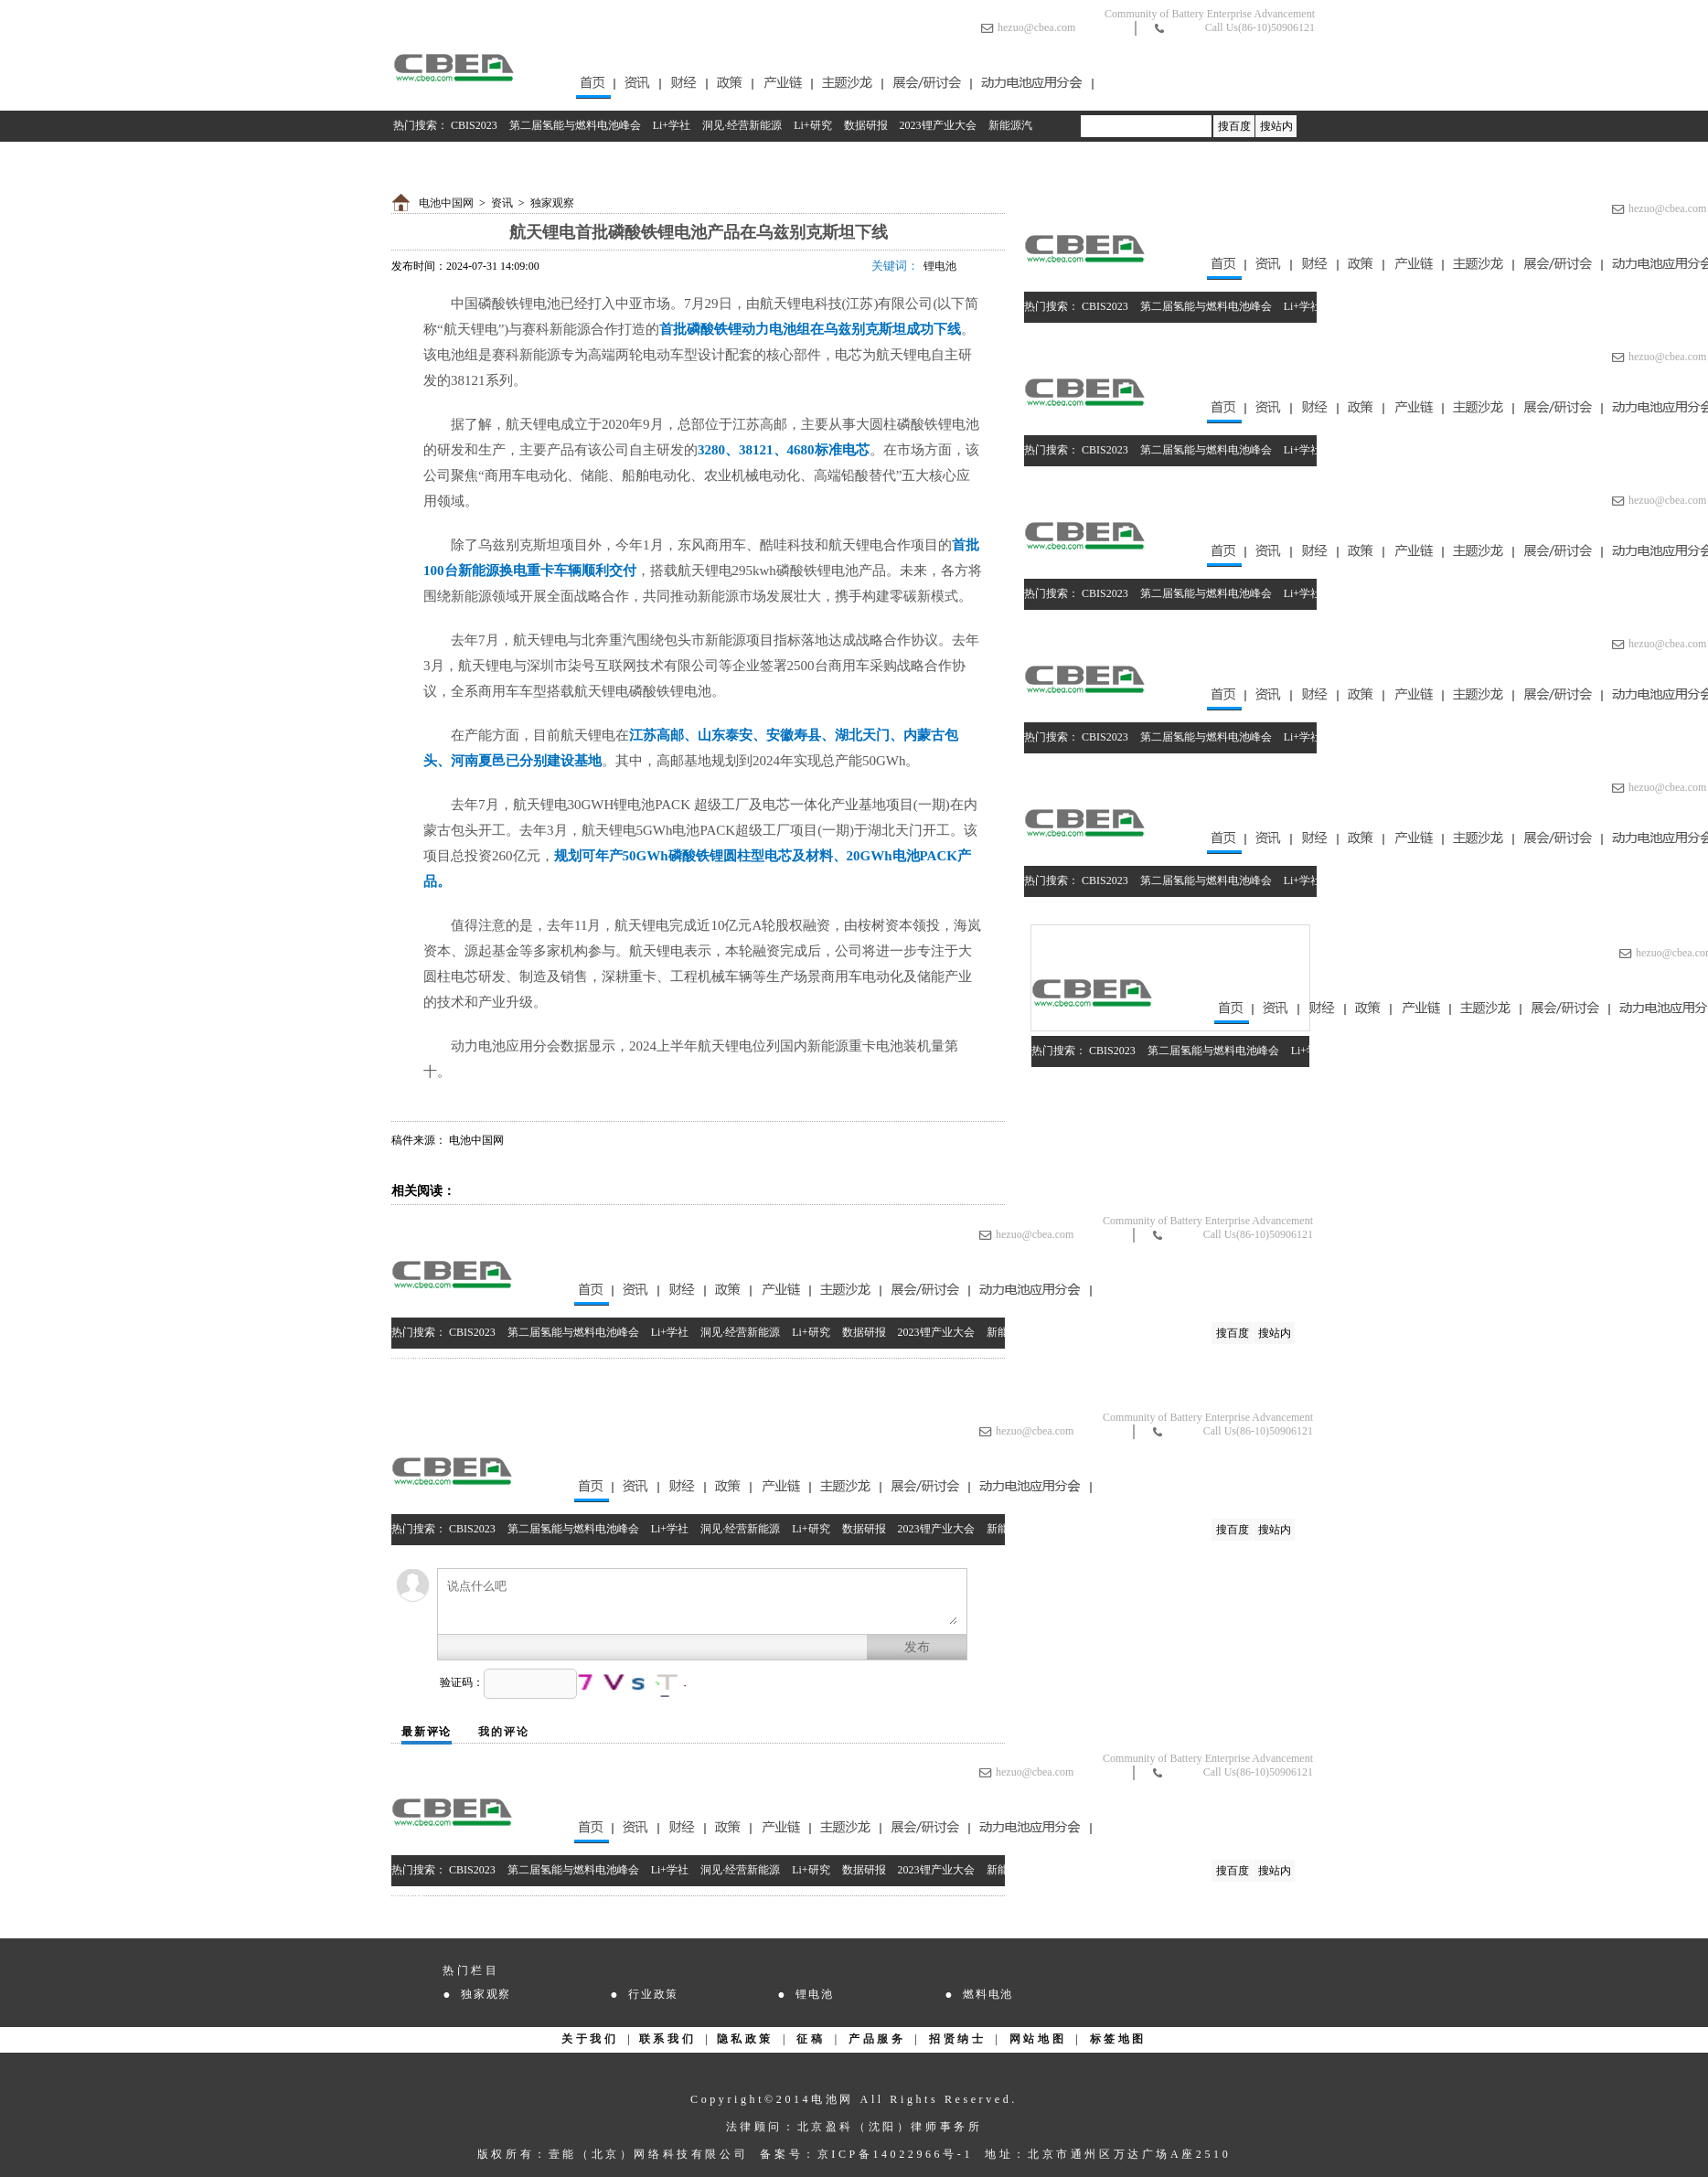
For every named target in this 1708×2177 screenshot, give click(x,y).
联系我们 (667, 2039)
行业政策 (653, 1994)
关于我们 (589, 2039)
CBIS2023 (474, 125)
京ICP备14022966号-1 (895, 2154)
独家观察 (552, 203)
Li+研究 (812, 125)
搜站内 (1276, 126)
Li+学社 (671, 125)
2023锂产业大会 (938, 125)
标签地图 (1118, 2039)
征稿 (810, 2039)
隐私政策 (745, 2039)
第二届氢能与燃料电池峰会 (575, 125)
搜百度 (1234, 126)
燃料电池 (988, 1994)
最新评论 (426, 1731)
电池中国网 (446, 203)
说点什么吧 (702, 1601)
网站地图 (1037, 2039)
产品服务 (877, 2039)
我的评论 (503, 1731)
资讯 (502, 203)
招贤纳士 (957, 2039)
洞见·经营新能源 (742, 125)
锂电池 (939, 266)
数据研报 (866, 125)
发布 (917, 1647)
